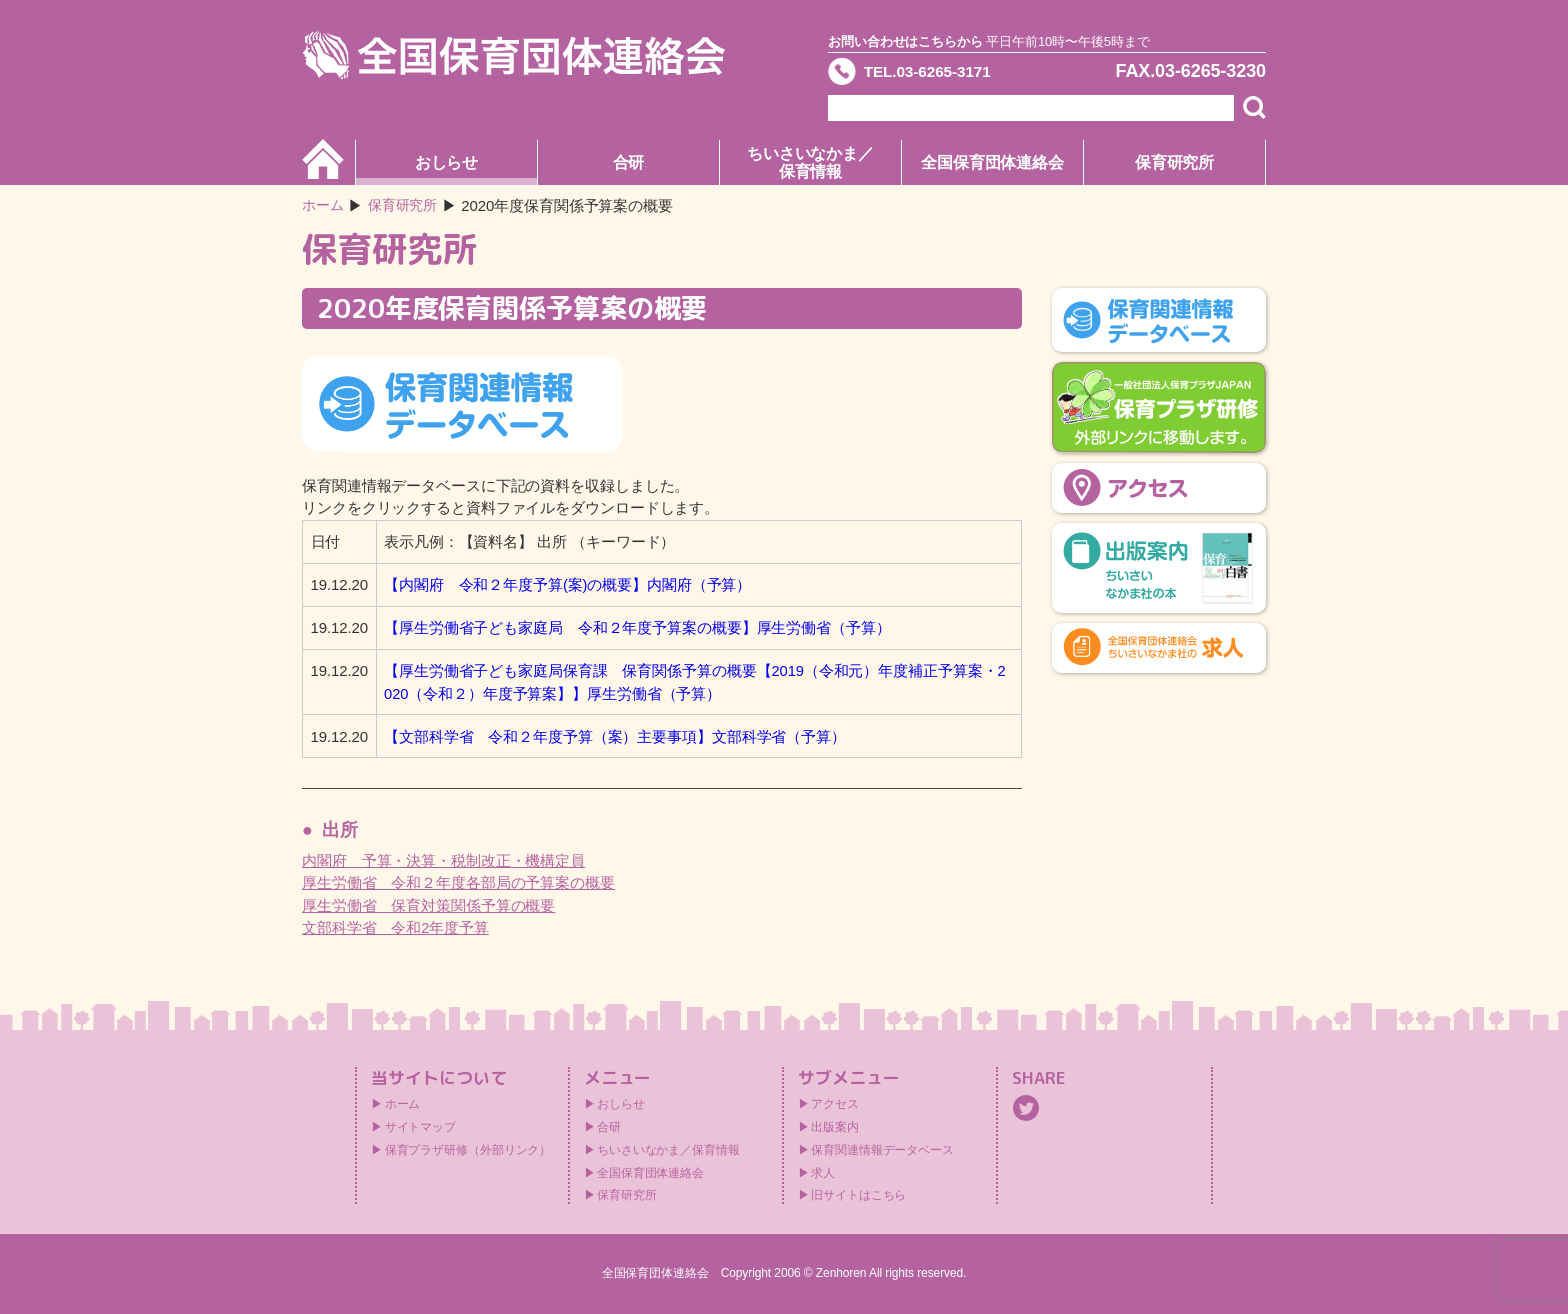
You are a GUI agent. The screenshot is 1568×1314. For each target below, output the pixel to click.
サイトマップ (420, 1127)
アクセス (835, 1104)
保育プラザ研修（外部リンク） (468, 1150)
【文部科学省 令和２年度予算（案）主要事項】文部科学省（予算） (615, 736)
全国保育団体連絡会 (992, 162)
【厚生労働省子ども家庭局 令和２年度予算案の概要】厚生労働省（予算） (637, 627)
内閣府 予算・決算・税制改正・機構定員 (443, 860)
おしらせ (447, 162)
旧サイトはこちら (858, 1195)
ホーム (324, 205)
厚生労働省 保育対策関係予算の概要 (428, 905)
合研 (629, 162)
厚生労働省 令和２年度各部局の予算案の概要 (458, 882)
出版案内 (835, 1127)
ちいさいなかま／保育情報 (810, 162)
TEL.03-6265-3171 (941, 74)
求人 (823, 1173)
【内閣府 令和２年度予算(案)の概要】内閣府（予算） (567, 584)
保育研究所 (1175, 162)
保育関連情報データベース (882, 1150)
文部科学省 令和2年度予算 (395, 927)
